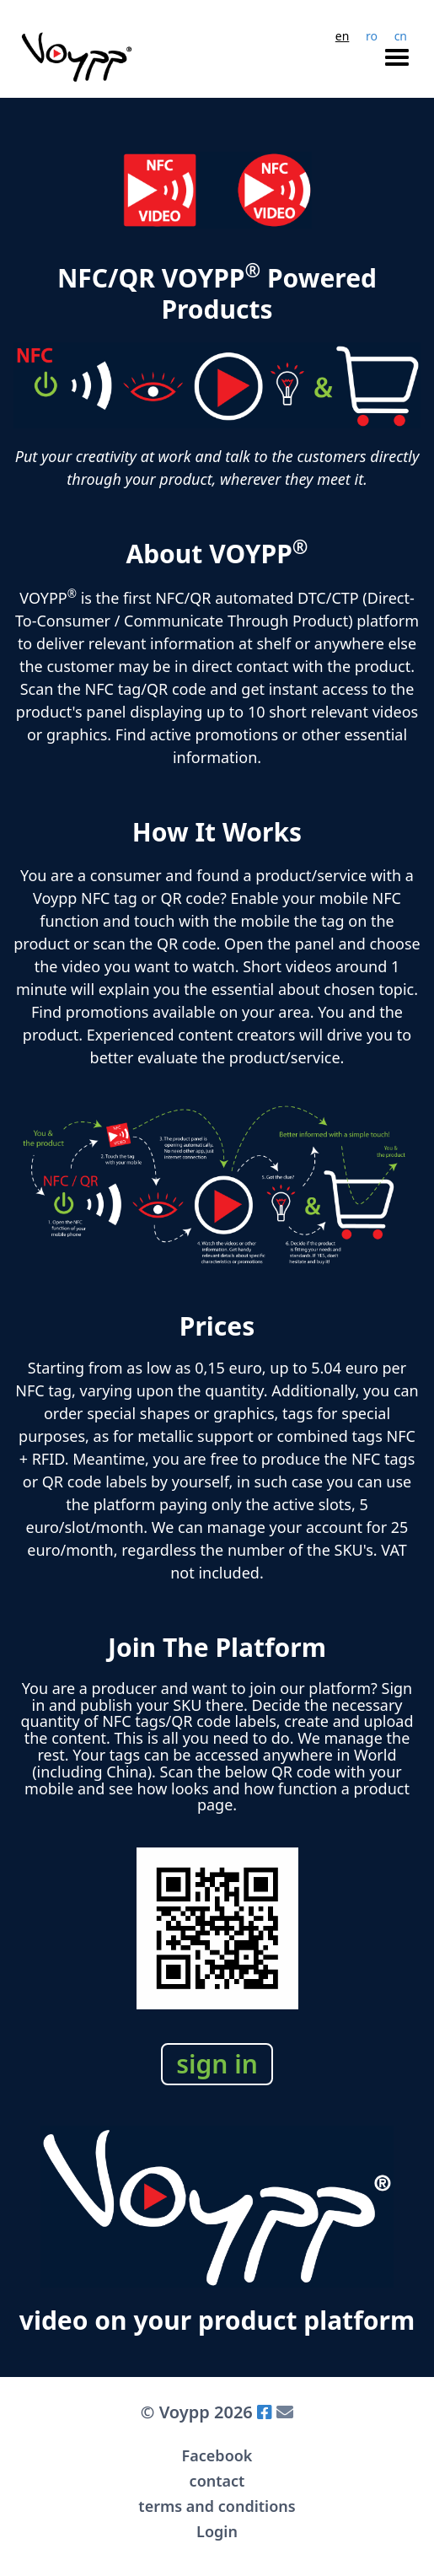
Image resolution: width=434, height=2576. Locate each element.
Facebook (217, 2455)
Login (217, 2531)
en (342, 36)
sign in (217, 2063)
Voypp (181, 2412)
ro (372, 36)
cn (400, 36)
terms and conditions (216, 2506)
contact (217, 2481)
